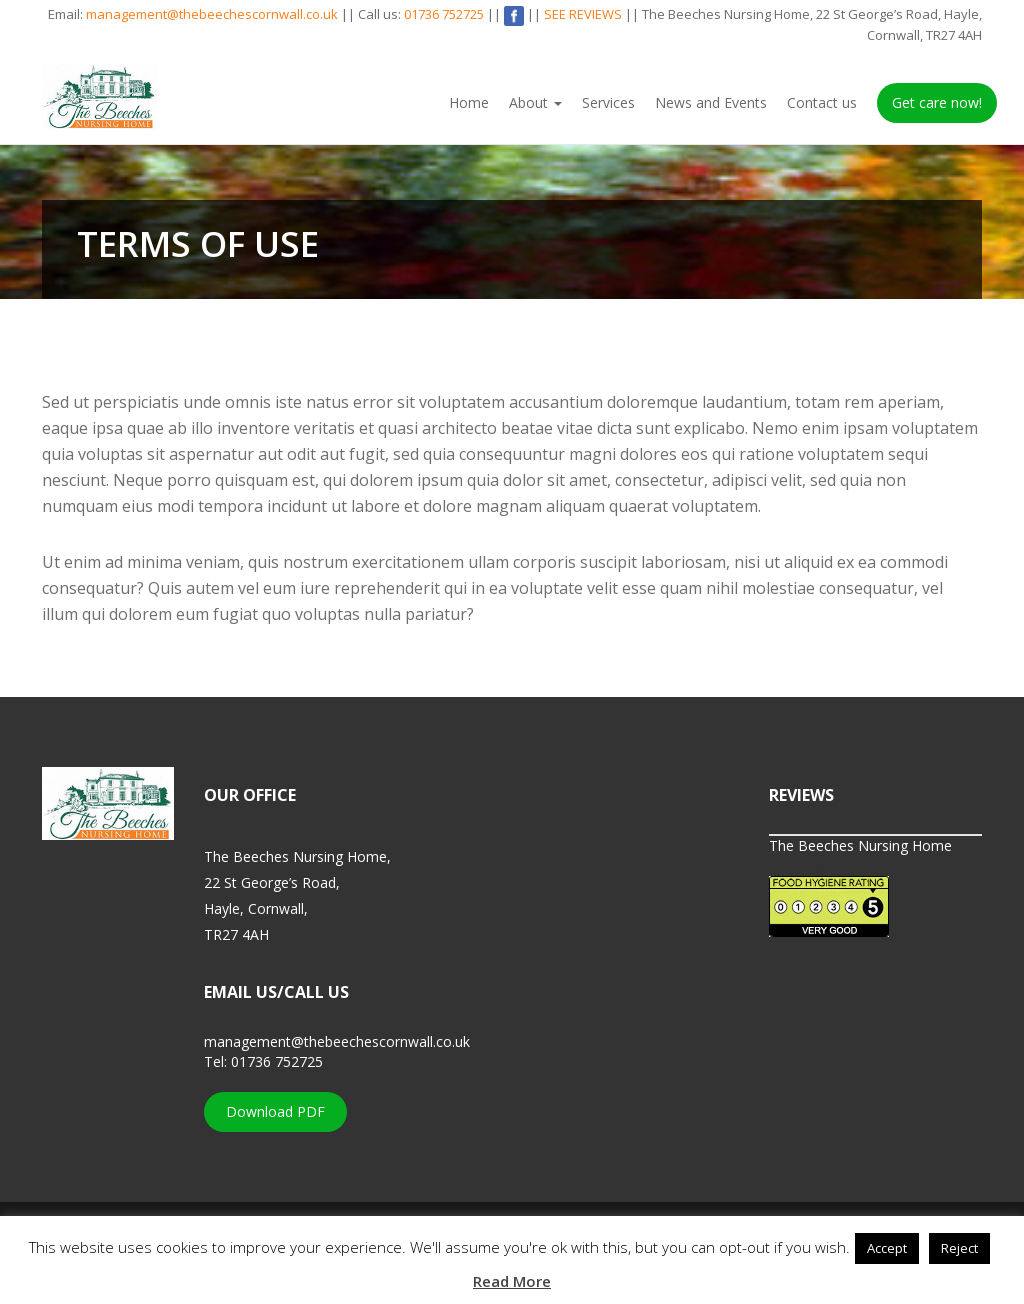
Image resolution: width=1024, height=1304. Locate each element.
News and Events (711, 102)
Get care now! (937, 102)
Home (469, 102)
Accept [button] (887, 1248)
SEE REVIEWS (583, 14)
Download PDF (275, 1111)
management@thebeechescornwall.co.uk (212, 14)
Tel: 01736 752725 (263, 1061)
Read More (512, 1281)
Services (608, 102)
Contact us (822, 102)
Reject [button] (959, 1248)
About (535, 102)
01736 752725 (444, 14)
